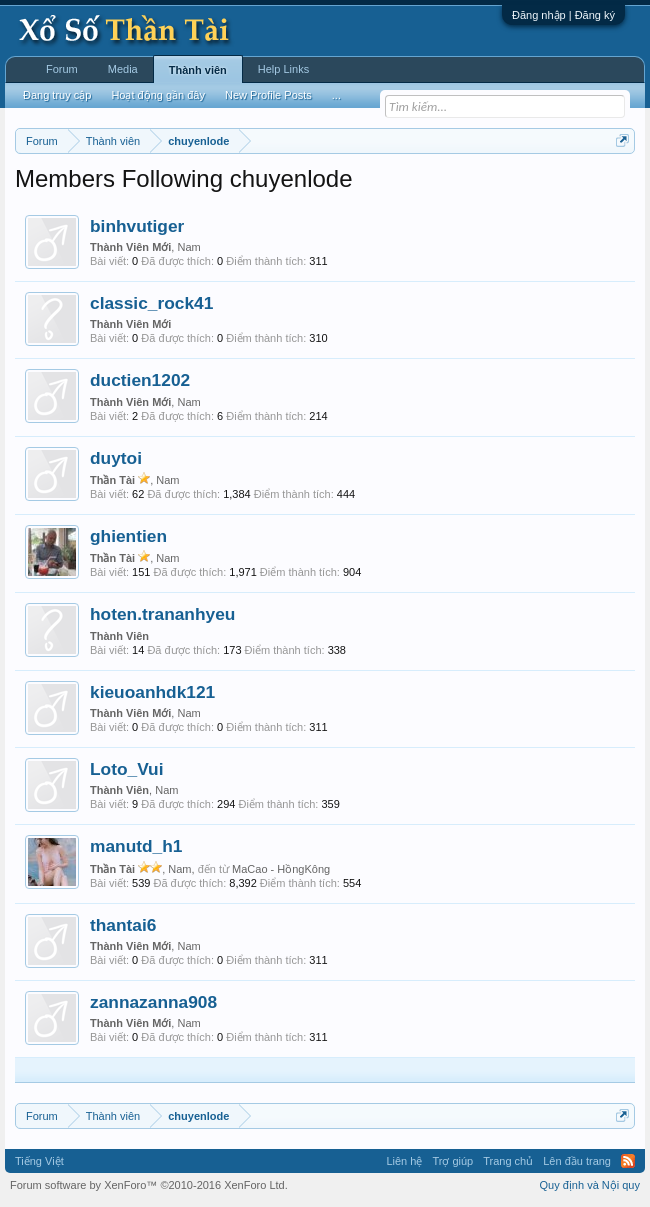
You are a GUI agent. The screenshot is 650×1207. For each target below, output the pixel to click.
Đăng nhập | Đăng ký (563, 15)
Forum (62, 69)
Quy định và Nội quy (590, 1185)
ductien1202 (140, 380)
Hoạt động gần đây (158, 95)
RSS (628, 1161)
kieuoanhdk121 (152, 692)
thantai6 (123, 925)
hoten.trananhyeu (162, 614)
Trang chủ (508, 1161)
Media (123, 69)
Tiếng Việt (39, 1161)
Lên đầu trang (577, 1161)
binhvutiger (137, 226)
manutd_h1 (136, 846)
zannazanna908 (153, 1002)
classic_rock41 (151, 303)
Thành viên (198, 70)
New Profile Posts (268, 95)
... (336, 95)
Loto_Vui (126, 769)
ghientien (128, 536)
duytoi (116, 458)
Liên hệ (404, 1161)
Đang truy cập (57, 95)
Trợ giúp (452, 1161)
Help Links (283, 69)
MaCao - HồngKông (281, 869)
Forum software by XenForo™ (149, 1185)
